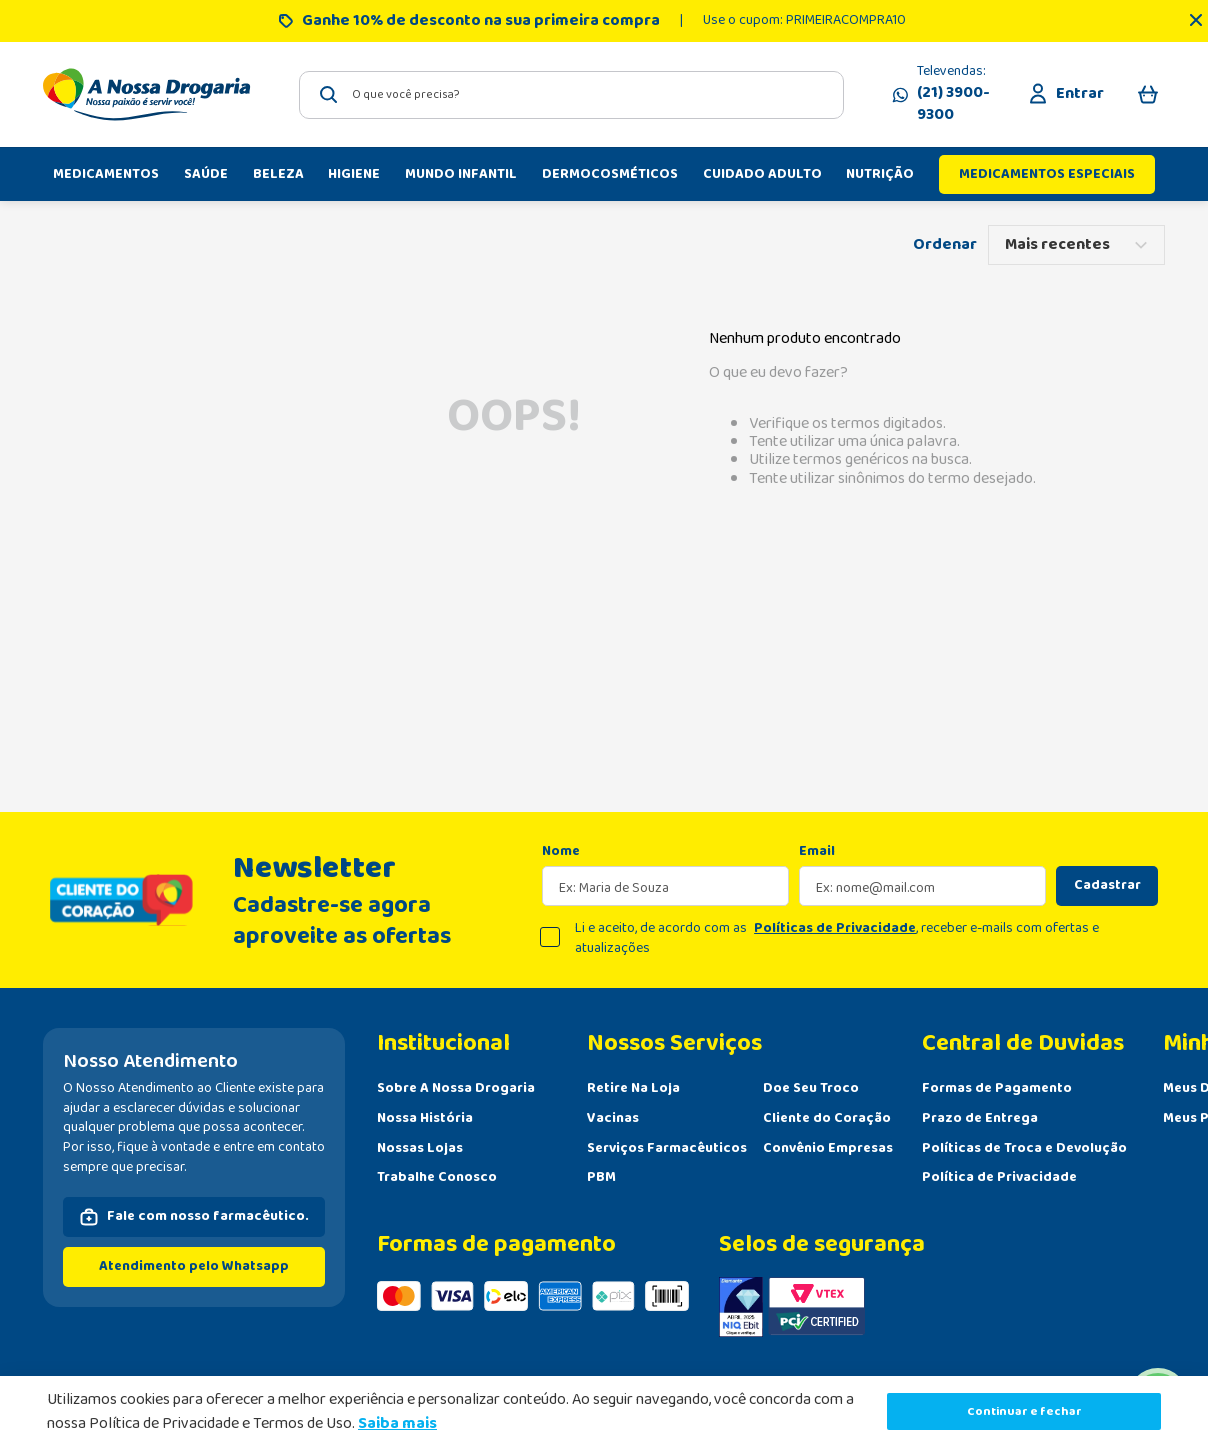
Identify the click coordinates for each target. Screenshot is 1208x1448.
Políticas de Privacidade (835, 928)
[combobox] (571, 95)
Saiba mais (397, 1423)
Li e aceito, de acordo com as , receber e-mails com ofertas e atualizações (837, 938)
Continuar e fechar (1024, 1411)
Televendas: (955, 94)
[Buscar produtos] (329, 94)
